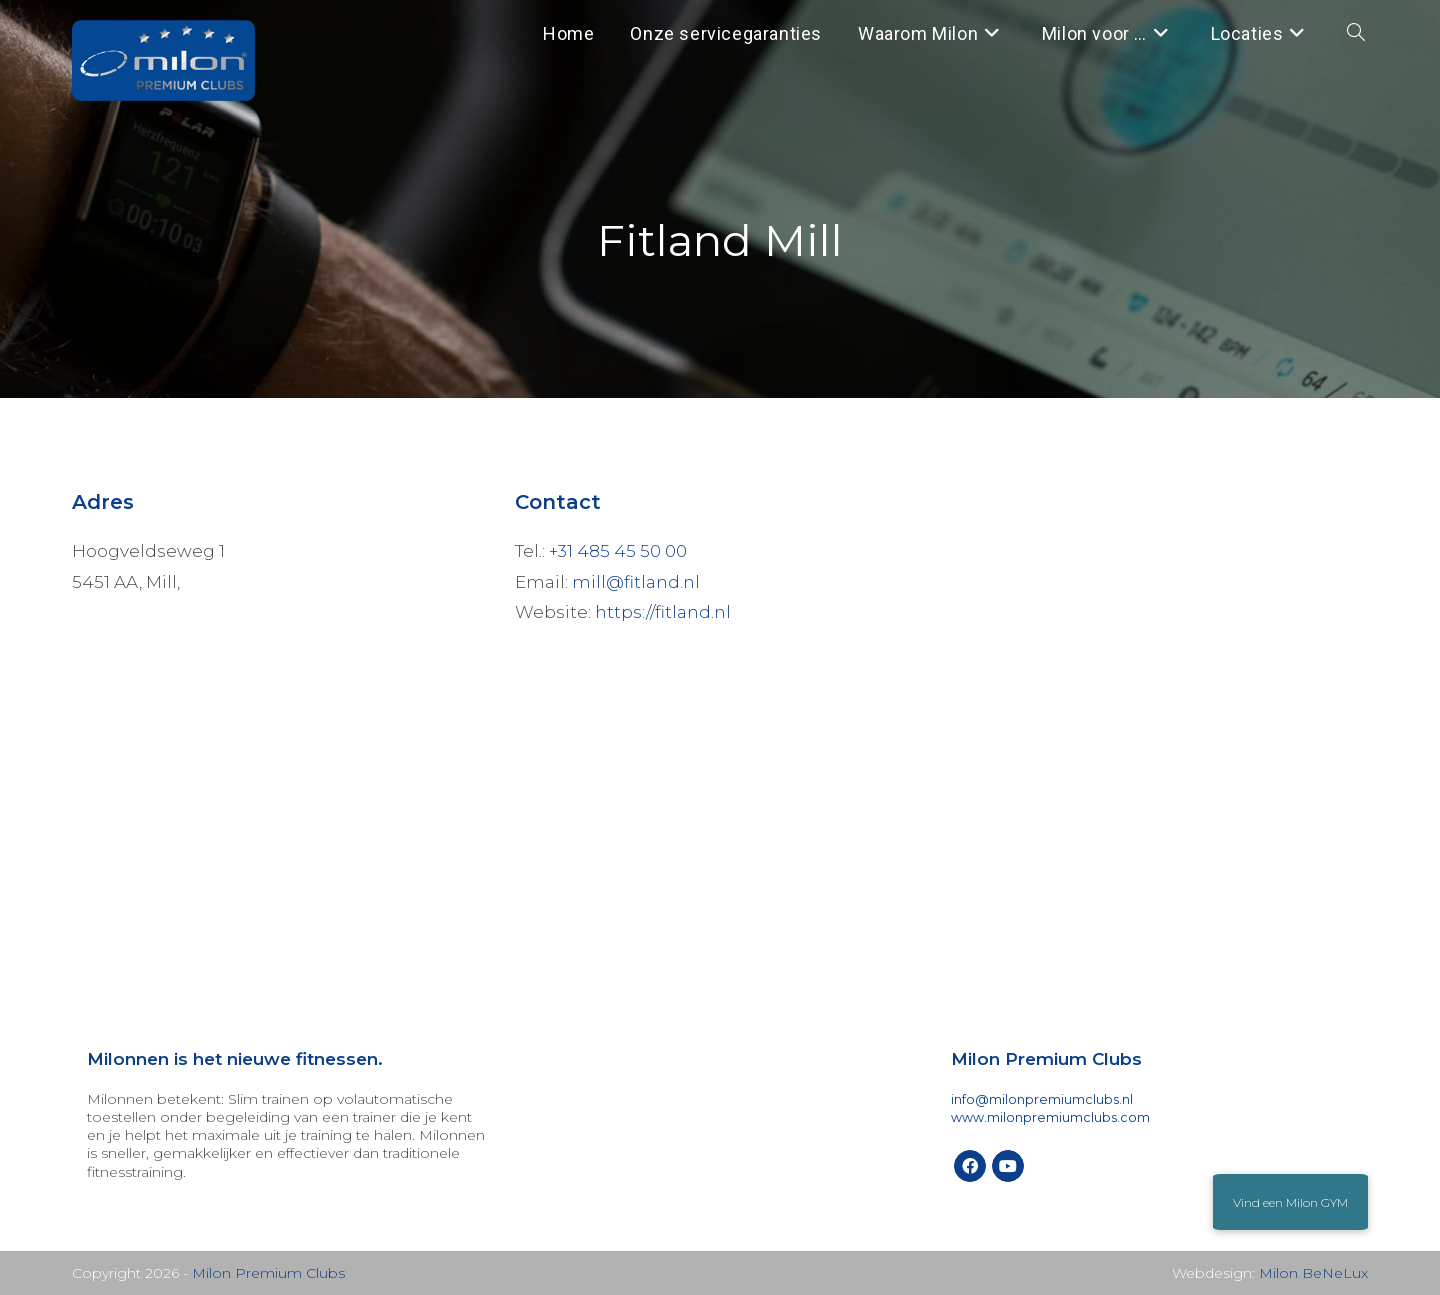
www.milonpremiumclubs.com (1050, 1117)
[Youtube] (1008, 1166)
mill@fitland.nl (636, 582)
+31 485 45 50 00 (618, 551)
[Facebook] (970, 1166)
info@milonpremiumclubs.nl (1042, 1099)
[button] (1290, 1202)
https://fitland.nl (663, 612)
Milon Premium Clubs (268, 1273)
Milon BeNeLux (1313, 1273)
